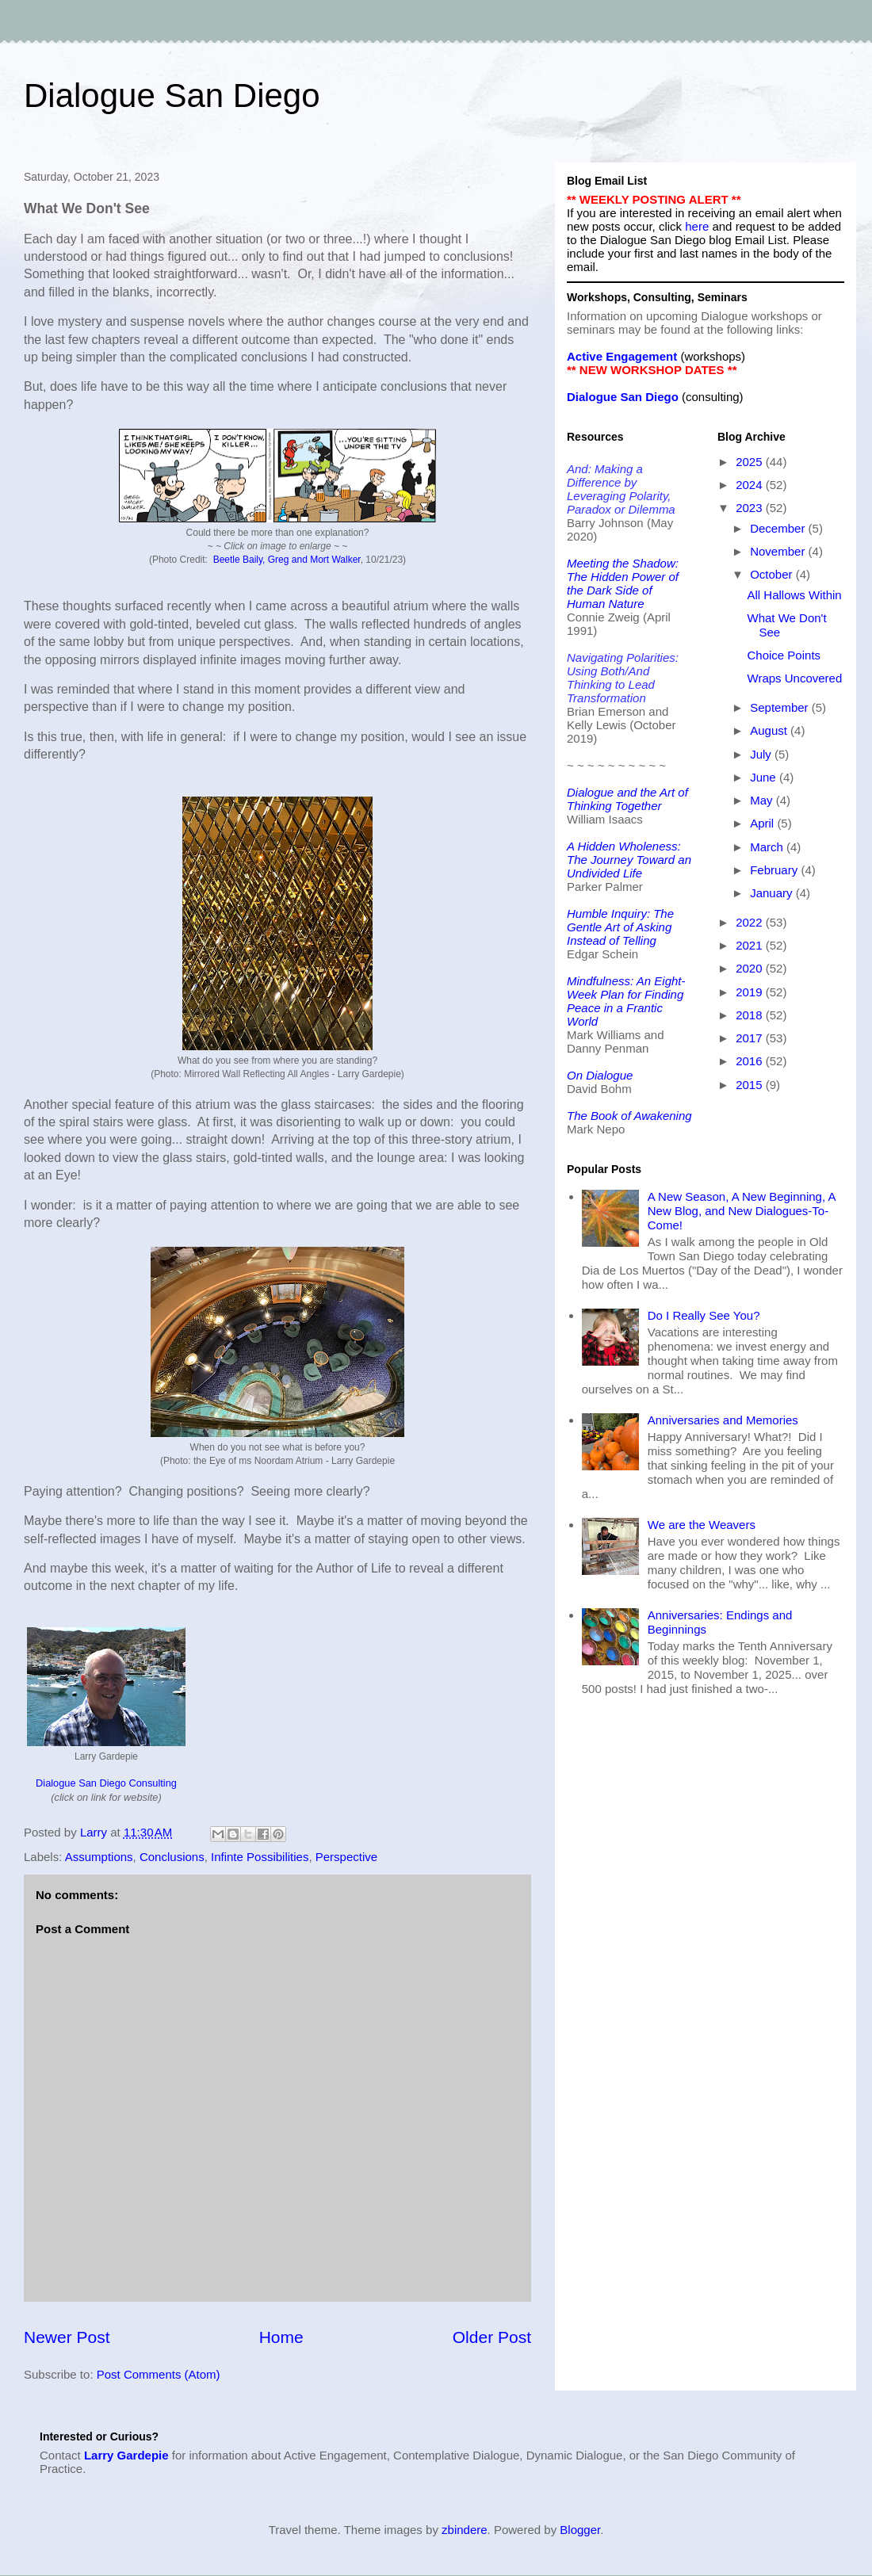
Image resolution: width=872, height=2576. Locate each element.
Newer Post (67, 2337)
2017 (751, 1038)
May (763, 800)
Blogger (580, 2529)
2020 (751, 968)
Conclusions (172, 1856)
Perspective (346, 1856)
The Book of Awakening (629, 1115)
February (775, 870)
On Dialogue (600, 1075)
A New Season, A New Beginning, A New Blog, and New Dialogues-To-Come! (742, 1211)
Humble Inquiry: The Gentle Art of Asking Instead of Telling (620, 927)
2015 (751, 1084)
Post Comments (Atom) (158, 2374)
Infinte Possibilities (259, 1856)
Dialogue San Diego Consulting (106, 1783)
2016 (751, 1061)
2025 (751, 461)
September (781, 707)
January (773, 893)
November (779, 551)
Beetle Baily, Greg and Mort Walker (287, 559)
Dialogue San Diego (172, 95)
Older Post (492, 2337)
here (697, 226)
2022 (751, 922)
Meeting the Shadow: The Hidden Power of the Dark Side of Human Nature (623, 583)
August (770, 730)
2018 (751, 1015)
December (779, 528)
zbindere (465, 2529)
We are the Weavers (701, 1524)
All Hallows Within (795, 595)
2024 (751, 484)
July (762, 754)
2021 (751, 945)
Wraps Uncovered (795, 678)
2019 (751, 992)
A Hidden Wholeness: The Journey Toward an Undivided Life (629, 859)
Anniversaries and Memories (723, 1420)
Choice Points (784, 655)
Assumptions (99, 1856)
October (773, 574)
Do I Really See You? (704, 1315)
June (764, 777)
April (763, 823)
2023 (751, 507)
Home (281, 2337)
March (768, 847)
